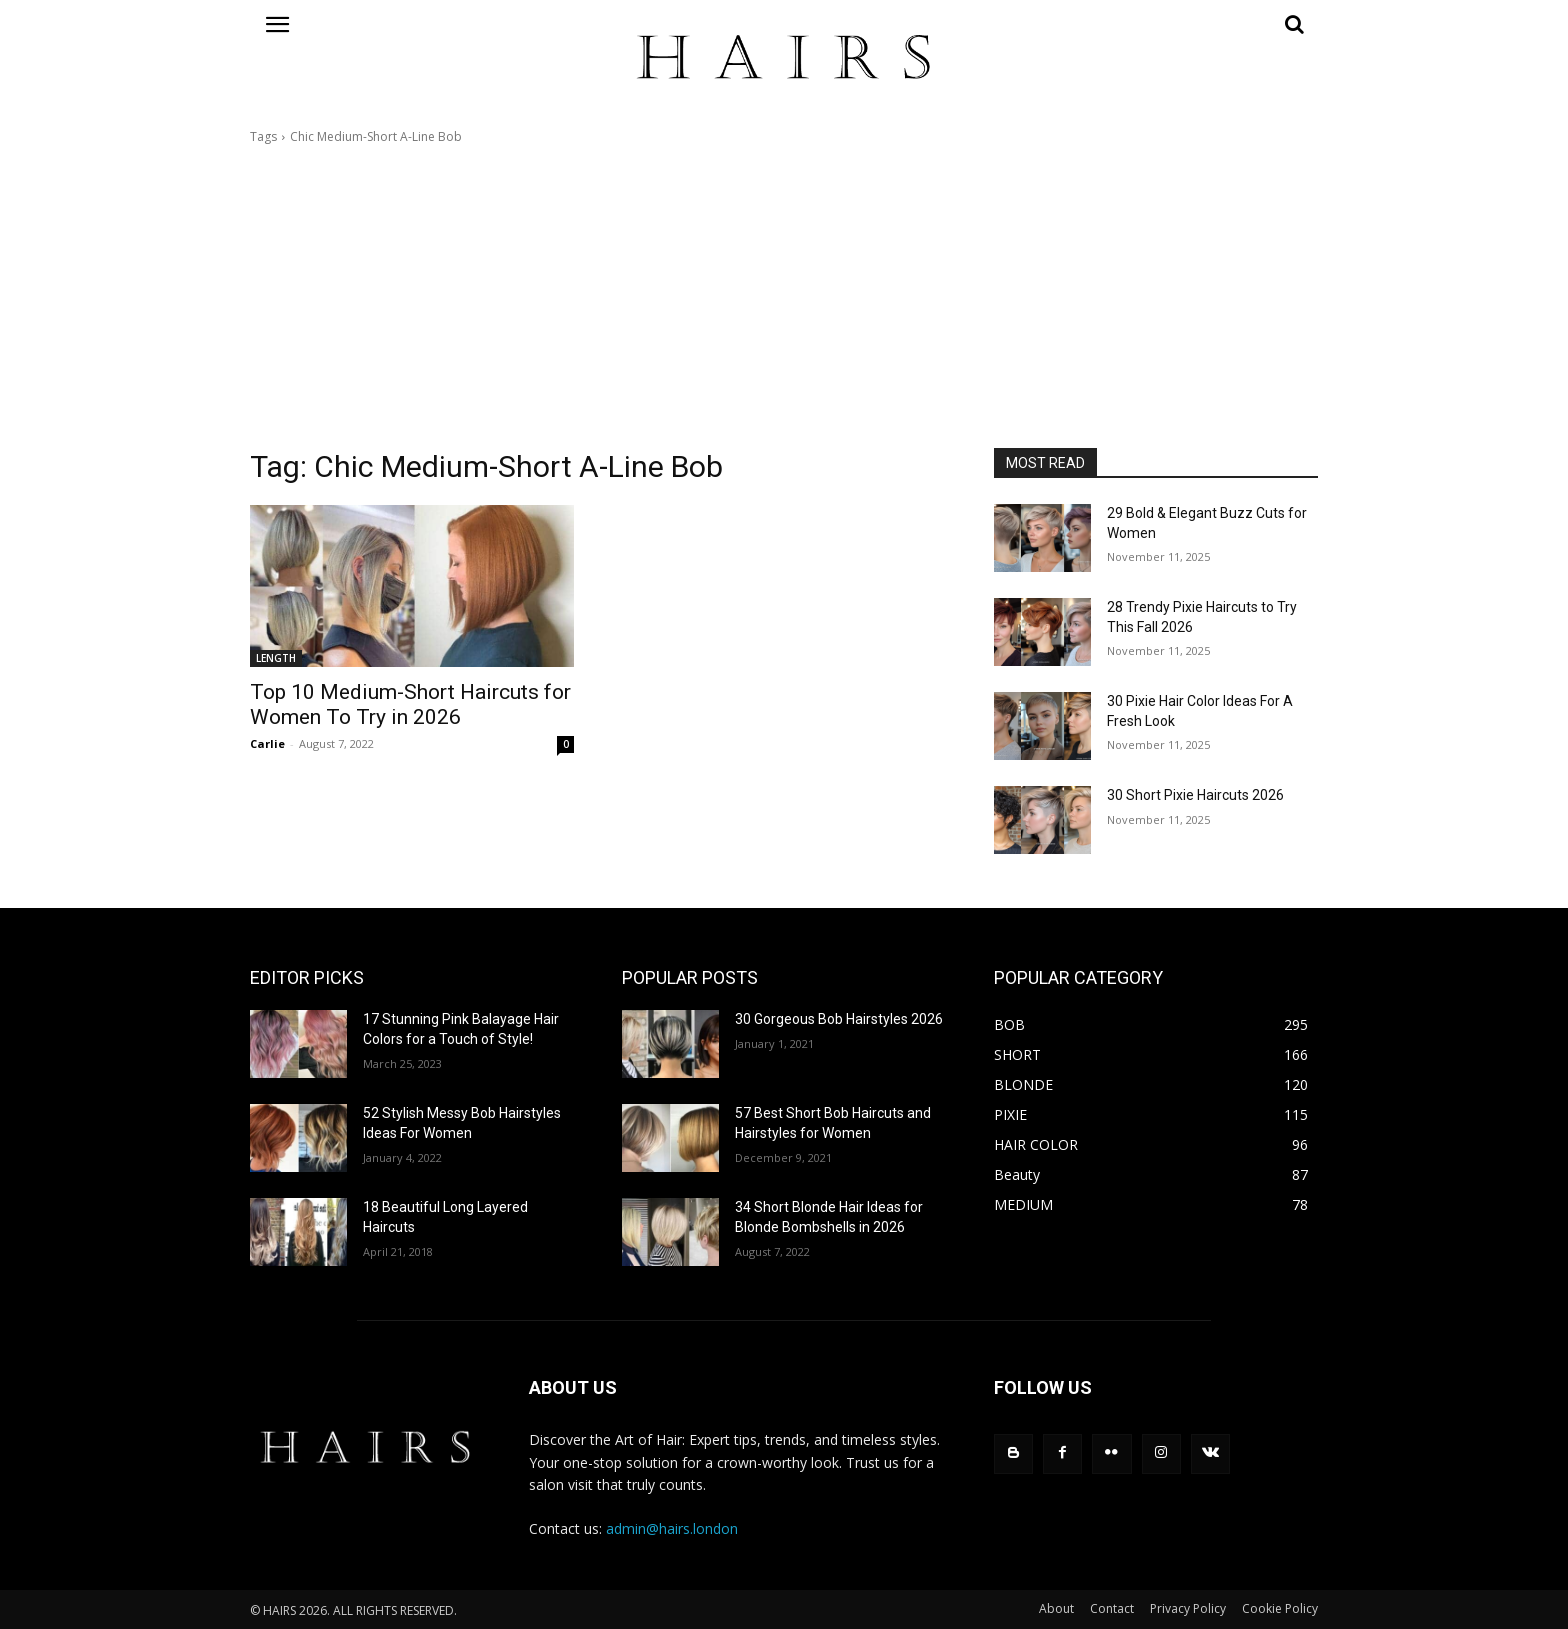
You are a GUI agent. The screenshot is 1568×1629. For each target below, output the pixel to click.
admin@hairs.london (672, 1528)
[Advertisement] (784, 297)
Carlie (267, 743)
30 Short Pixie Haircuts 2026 (1195, 795)
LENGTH (276, 658)
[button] (1156, 24)
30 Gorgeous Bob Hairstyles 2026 (839, 1019)
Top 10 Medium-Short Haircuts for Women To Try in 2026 (410, 704)
